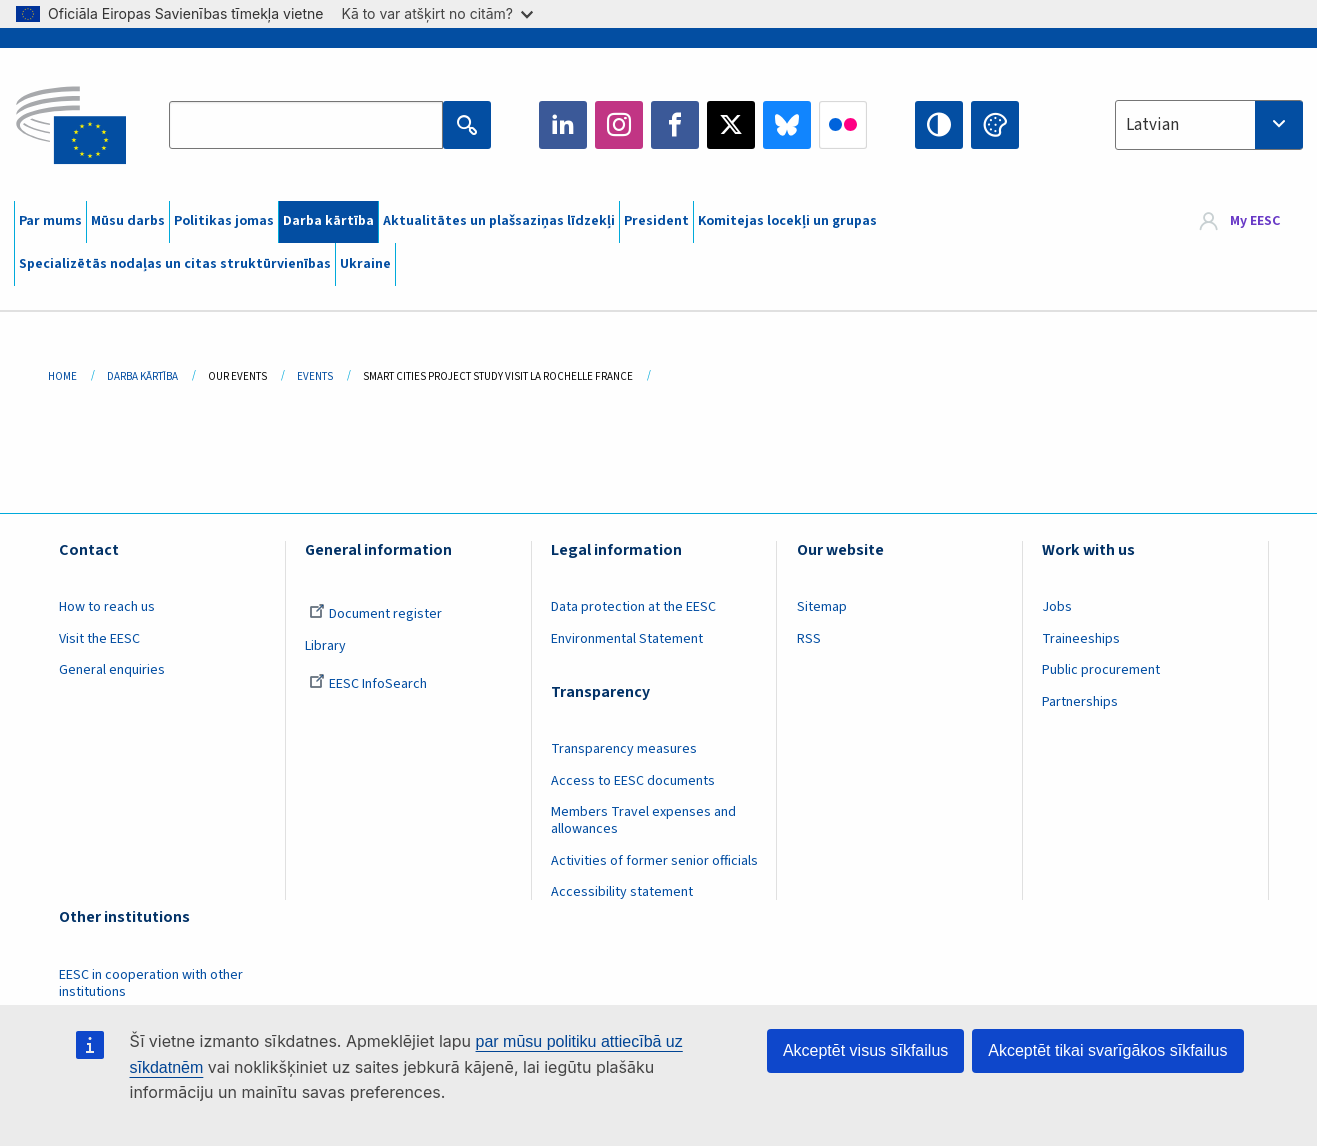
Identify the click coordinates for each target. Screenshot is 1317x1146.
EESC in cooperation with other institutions (151, 983)
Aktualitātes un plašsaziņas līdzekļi (499, 221)
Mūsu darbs (128, 221)
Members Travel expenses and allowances (643, 820)
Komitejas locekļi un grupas (787, 221)
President (656, 221)
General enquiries (112, 670)
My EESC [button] (1255, 222)
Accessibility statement (622, 892)
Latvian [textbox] (1152, 125)
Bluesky (787, 125)
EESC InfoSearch (368, 684)
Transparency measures (624, 749)
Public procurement (1101, 670)
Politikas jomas (224, 221)
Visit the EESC (99, 639)
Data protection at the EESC (633, 607)
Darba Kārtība (142, 376)
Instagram (619, 125)
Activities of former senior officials (654, 861)
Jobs (1057, 607)
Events (315, 376)
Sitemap (822, 607)
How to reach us (107, 607)
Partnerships (1080, 702)
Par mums (50, 221)
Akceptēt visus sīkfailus (865, 1050)
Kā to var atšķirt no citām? (437, 13)
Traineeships (1081, 639)
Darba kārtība (328, 221)
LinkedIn (563, 125)
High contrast (939, 125)
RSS (809, 639)
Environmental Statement (627, 639)
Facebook (675, 125)
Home (62, 376)
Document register (375, 614)
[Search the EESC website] (306, 125)
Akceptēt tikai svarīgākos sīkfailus (1107, 1050)
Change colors (995, 125)
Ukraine (365, 264)
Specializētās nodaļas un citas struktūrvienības (175, 264)
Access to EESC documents (633, 781)
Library (325, 646)
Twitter (731, 125)
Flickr (843, 125)
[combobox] (1209, 125)
